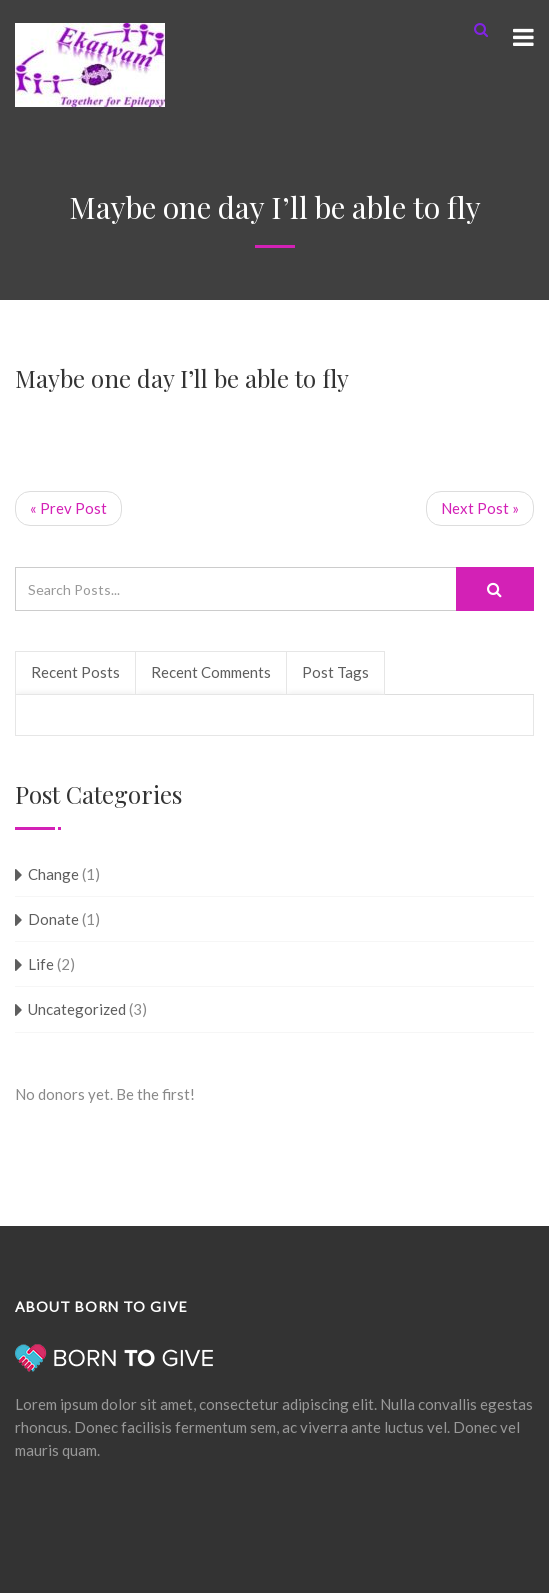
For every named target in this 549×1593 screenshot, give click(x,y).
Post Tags (335, 672)
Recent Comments (211, 672)
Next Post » (480, 508)
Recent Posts (75, 672)
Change (53, 874)
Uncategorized (77, 1009)
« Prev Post (68, 508)
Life (41, 964)
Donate (53, 919)
